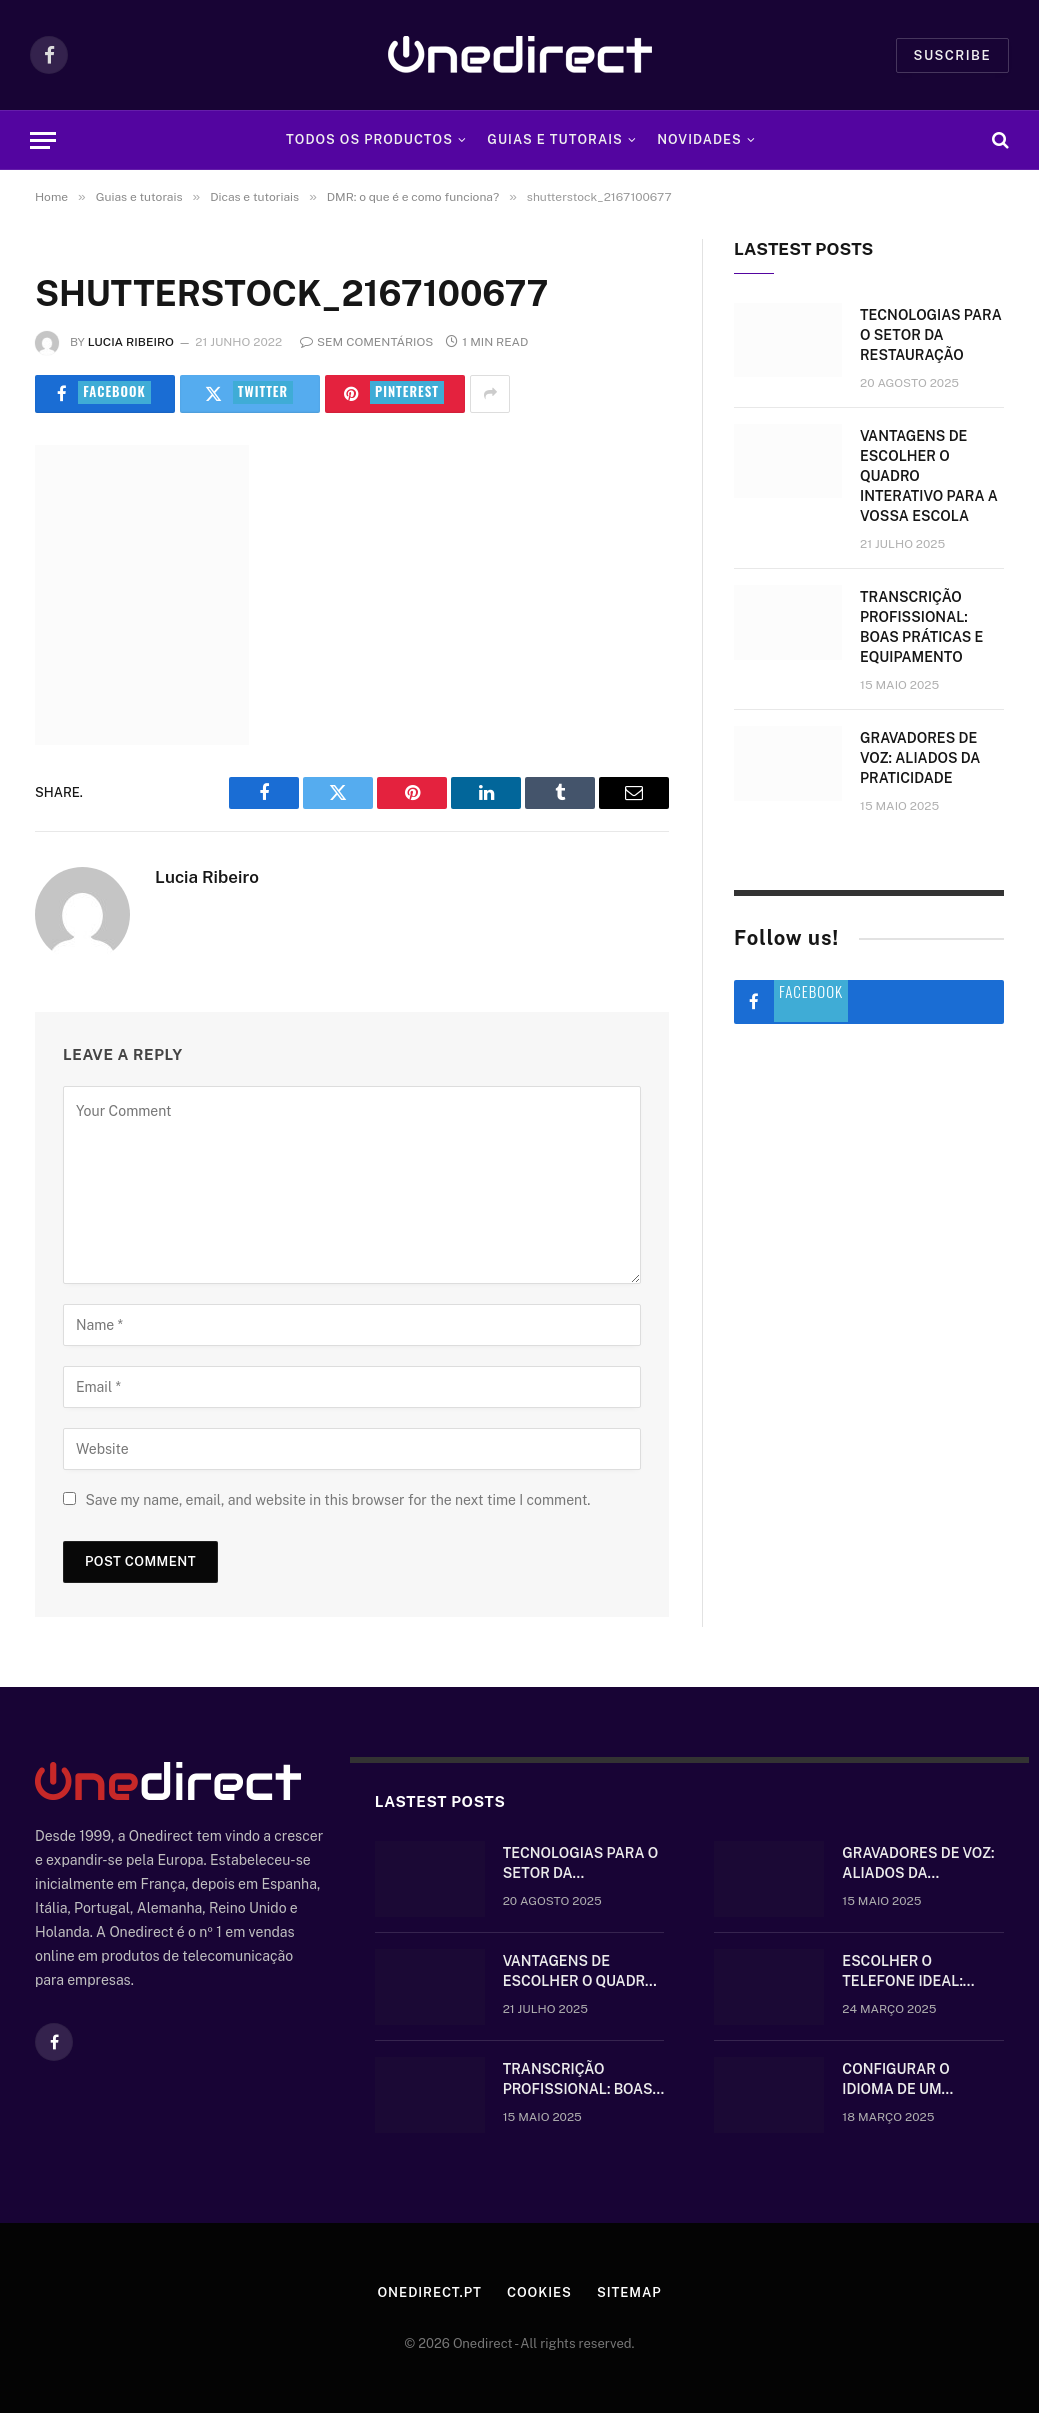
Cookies (539, 2292)
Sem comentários (366, 342)
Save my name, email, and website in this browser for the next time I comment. (337, 1500)
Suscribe (952, 55)
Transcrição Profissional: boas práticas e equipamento (921, 627)
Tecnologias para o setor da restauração (931, 335)
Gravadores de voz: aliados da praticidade (920, 758)
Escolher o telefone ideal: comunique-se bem (914, 1972)
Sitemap (629, 2292)
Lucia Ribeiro (131, 342)
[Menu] (43, 140)
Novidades (699, 139)
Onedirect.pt (429, 2292)
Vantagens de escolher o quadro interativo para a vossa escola (929, 476)
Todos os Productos (369, 139)
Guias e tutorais (554, 139)
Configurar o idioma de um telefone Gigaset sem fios (911, 2080)
